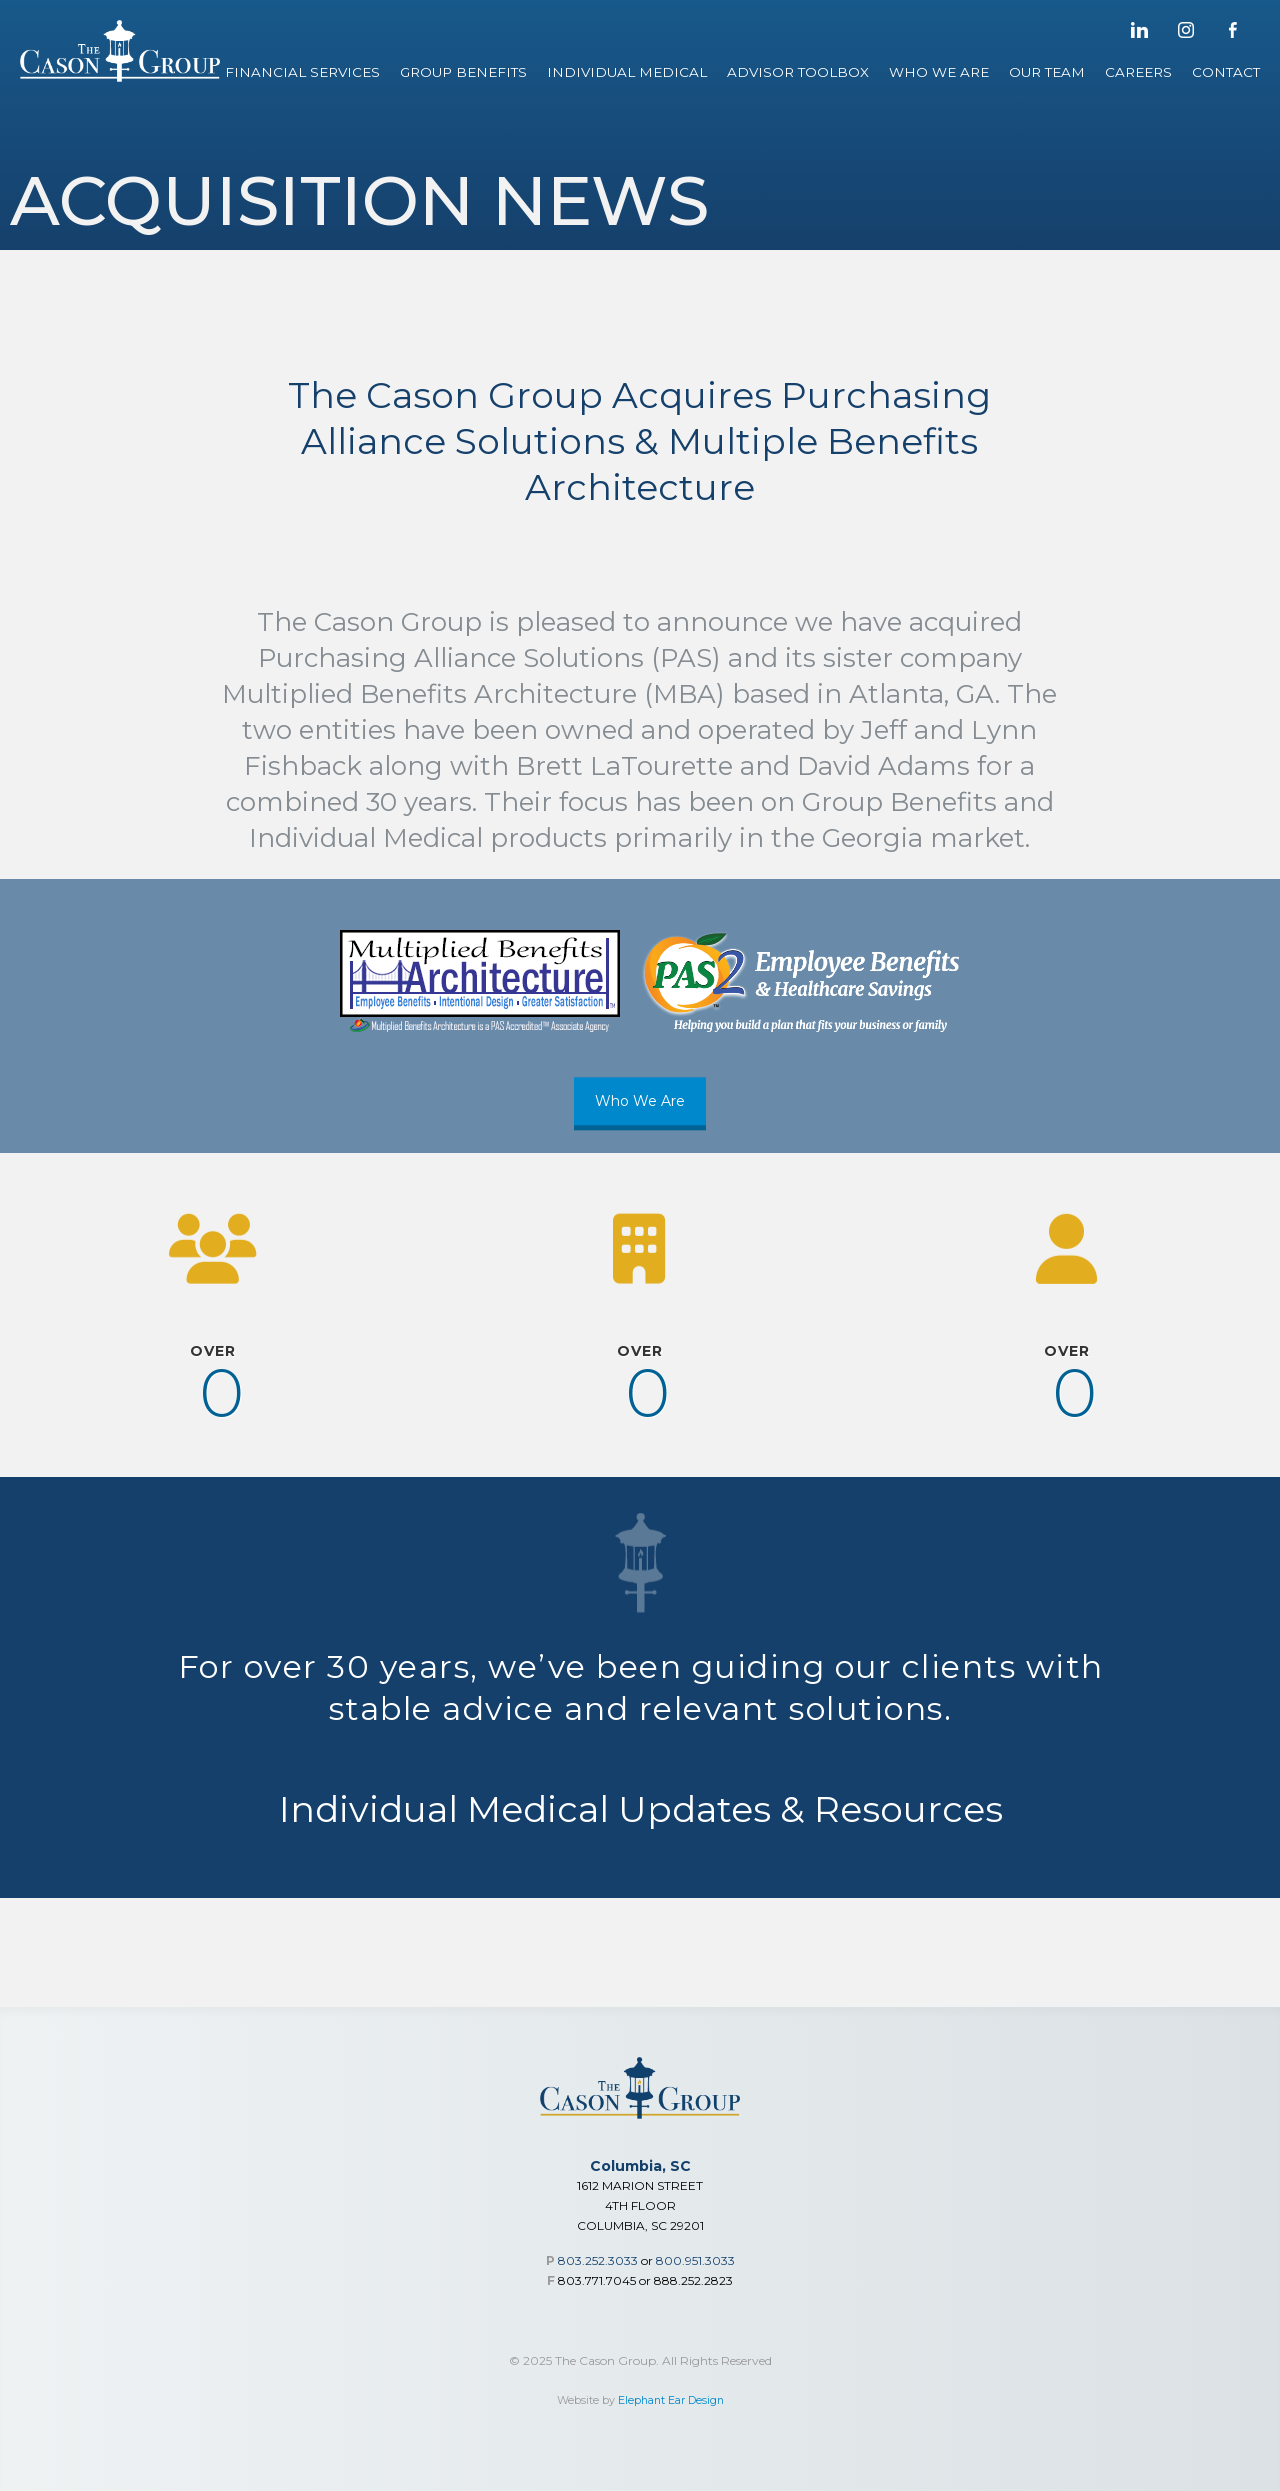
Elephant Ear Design (671, 2400)
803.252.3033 (598, 2260)
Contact (1226, 72)
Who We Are (939, 72)
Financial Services (302, 72)
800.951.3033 (695, 2260)
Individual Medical (627, 72)
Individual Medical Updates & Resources (641, 1792)
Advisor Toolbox (798, 72)
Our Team (1047, 72)
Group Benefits (463, 72)
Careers (1138, 72)
